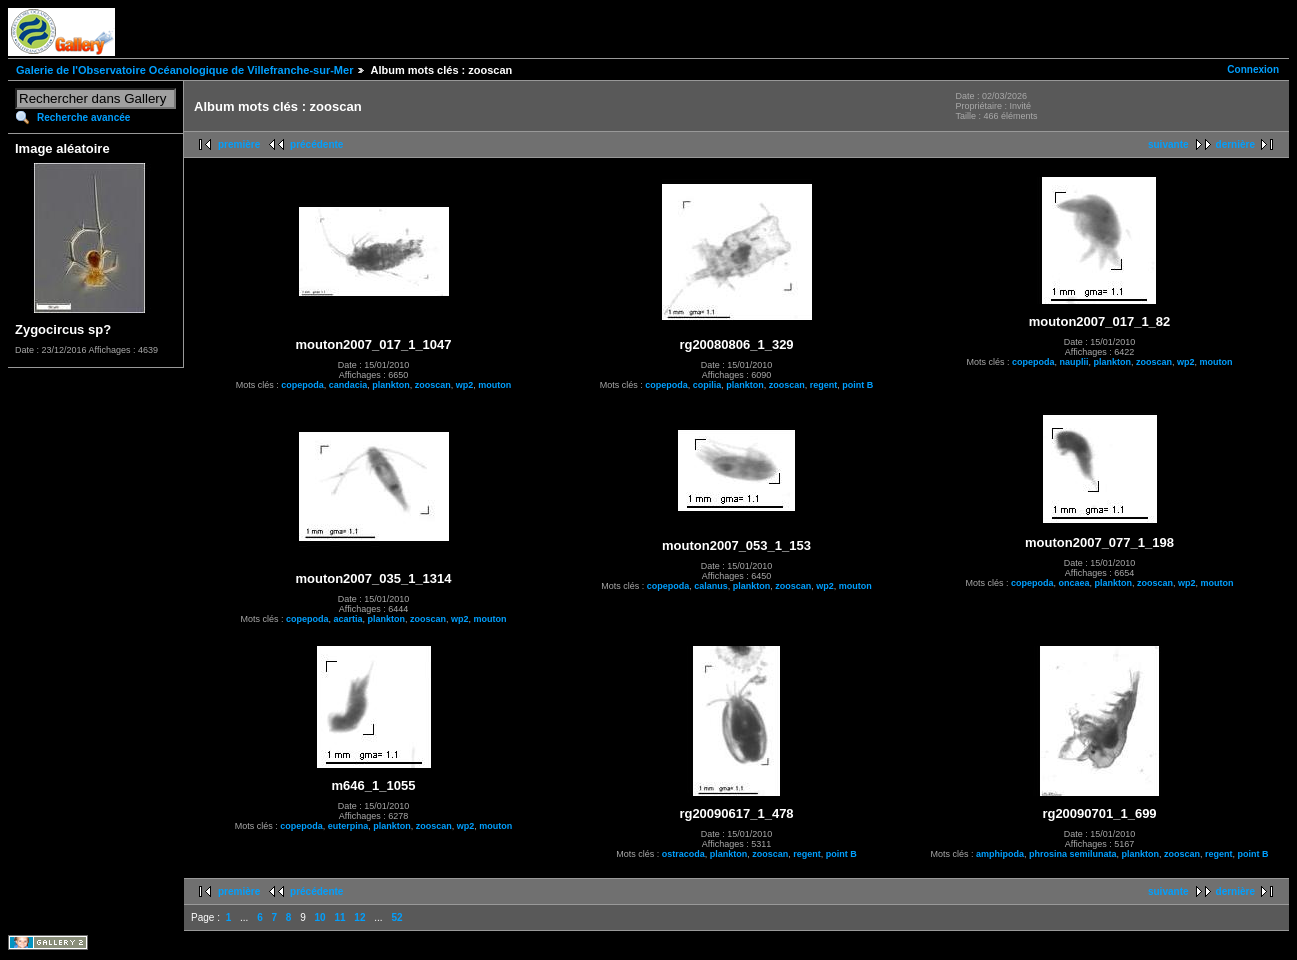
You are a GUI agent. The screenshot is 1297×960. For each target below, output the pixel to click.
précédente (316, 144)
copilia (707, 385)
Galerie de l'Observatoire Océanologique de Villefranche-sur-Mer (184, 70)
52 (396, 917)
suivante (1168, 144)
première (239, 144)
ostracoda (683, 854)
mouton (494, 385)
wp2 (465, 385)
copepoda (302, 385)
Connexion (1253, 69)
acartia (347, 619)
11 (339, 917)
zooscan (433, 385)
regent (824, 385)
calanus (711, 586)
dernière (1235, 144)
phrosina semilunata (1073, 854)
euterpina (348, 826)
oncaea (1073, 583)
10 (320, 917)
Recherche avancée (83, 117)
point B (857, 385)
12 (359, 917)
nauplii (1073, 362)
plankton (391, 385)
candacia (348, 385)
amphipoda (1000, 854)
